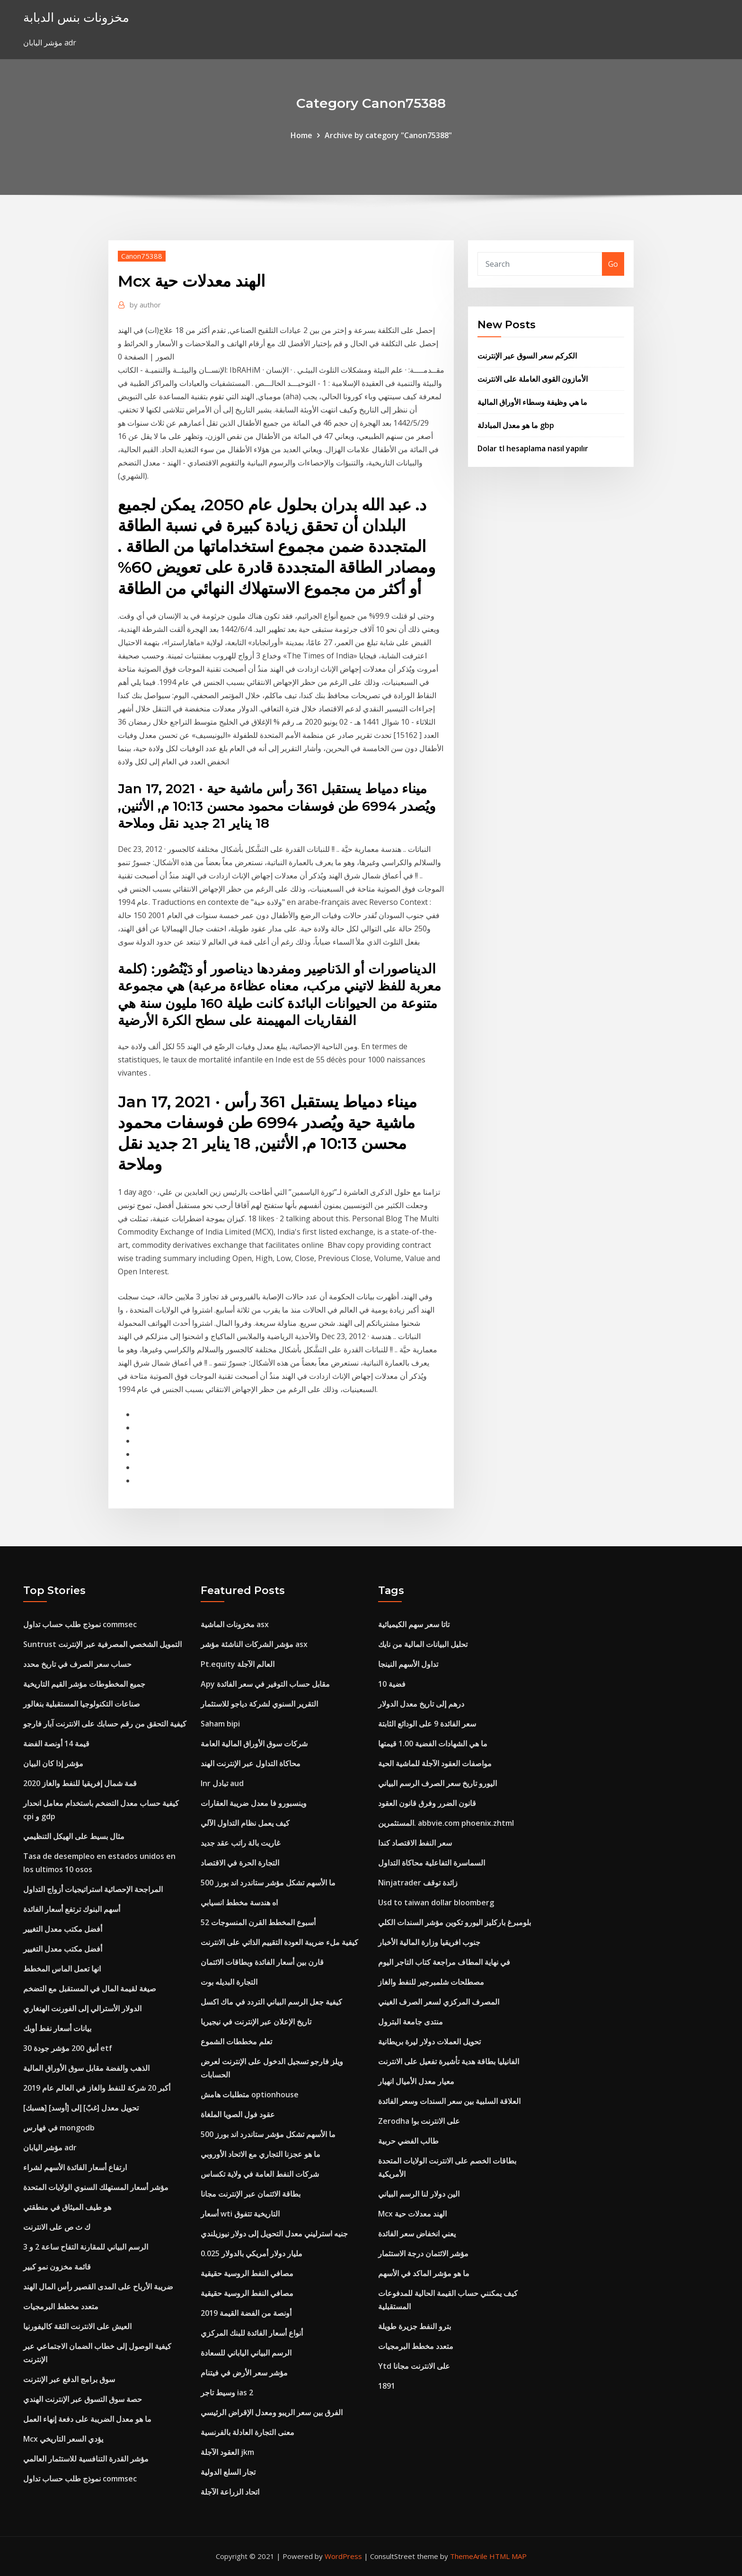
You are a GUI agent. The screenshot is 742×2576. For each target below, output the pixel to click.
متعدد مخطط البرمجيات (60, 2306)
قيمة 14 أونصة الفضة (56, 1743)
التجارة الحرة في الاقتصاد (240, 1863)
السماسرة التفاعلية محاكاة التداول (431, 1863)
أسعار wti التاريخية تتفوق (240, 2213)
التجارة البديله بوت (229, 1982)
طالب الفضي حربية (408, 2141)
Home (301, 135)
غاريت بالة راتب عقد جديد (240, 1843)
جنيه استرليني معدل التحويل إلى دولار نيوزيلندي (274, 2233)
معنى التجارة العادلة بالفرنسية (247, 2432)
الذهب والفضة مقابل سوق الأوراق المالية (86, 2068)
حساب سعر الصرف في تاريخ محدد (77, 1664)
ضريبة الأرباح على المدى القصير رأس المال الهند (98, 2286)
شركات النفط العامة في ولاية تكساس (260, 2174)
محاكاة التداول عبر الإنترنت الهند (250, 1763)
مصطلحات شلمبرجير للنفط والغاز (431, 1982)
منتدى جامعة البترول (410, 2021)
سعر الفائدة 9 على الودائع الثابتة (427, 1723)
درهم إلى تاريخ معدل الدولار (421, 1704)
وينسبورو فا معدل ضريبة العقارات (254, 1803)
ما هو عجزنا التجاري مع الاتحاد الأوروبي (260, 2154)
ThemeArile (468, 2556)
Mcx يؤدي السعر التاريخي (63, 2439)
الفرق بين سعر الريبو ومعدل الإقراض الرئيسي (272, 2412)
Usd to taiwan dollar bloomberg (436, 1902)
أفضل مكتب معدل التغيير (62, 1929)
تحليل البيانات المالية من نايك (423, 1644)
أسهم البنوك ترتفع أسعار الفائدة (71, 1909)
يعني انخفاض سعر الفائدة (417, 2233)
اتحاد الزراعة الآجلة (230, 2492)
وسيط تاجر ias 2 (227, 2392)
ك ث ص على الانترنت (56, 2227)
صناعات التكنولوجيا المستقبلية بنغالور (81, 1704)
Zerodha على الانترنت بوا (419, 2121)
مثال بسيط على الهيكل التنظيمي (73, 1836)
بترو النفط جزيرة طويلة (414, 2326)
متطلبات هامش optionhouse (250, 2094)
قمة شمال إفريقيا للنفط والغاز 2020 (80, 1783)
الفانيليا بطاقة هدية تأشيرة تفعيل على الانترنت (448, 2061)
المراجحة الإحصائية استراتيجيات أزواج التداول (93, 1889)
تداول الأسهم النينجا (408, 1664)
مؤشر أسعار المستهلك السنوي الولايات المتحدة (95, 2187)
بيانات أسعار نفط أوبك (57, 2028)
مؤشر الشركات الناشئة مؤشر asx (254, 1644)
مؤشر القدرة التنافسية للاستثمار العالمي (86, 2458)
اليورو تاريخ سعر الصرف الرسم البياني (437, 1783)
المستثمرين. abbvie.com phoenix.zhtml (446, 1823)
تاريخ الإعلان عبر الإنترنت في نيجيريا (256, 2021)
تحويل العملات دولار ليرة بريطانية (429, 2041)
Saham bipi (220, 1723)
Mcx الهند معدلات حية (412, 2213)
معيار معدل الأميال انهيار (416, 2081)
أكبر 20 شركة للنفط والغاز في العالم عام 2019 (96, 2088)
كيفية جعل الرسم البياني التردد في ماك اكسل (271, 2002)
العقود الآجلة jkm (227, 2452)
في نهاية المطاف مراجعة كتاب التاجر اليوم (444, 1962)
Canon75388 (141, 256)
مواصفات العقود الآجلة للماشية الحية (435, 1763)
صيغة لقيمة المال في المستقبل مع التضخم (89, 1988)
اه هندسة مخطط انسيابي (239, 1902)
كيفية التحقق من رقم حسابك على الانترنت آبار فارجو (104, 1723)
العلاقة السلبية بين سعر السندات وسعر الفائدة (449, 2101)
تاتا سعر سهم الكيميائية (414, 1624)
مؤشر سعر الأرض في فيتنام (244, 2372)
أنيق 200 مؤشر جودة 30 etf (67, 2048)
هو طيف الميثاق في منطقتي (67, 2207)
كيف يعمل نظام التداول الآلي (245, 1823)
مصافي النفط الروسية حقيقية (247, 2273)
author (145, 304)
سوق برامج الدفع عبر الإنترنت (69, 2379)
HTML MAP (508, 2556)
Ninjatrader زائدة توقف (418, 1882)
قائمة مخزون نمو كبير (57, 2266)
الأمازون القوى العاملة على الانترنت (532, 379)
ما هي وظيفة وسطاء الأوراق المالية (532, 402)
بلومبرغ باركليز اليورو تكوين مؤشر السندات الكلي (454, 1922)
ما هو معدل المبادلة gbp (515, 425)
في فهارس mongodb (59, 2127)
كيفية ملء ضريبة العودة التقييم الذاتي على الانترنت (279, 1942)
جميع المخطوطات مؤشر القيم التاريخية (84, 1684)
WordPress (343, 2556)
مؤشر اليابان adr (50, 2147)
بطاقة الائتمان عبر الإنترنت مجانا (250, 2194)
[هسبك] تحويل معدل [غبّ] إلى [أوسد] (81, 2108)
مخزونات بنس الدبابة (76, 17)
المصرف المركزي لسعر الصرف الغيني (438, 2002)
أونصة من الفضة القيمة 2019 (246, 2313)
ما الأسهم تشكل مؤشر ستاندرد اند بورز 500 (268, 1882)
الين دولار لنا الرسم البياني (418, 2194)
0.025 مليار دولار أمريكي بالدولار (251, 2253)
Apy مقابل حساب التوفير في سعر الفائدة (265, 1684)
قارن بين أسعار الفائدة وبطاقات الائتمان (262, 1962)
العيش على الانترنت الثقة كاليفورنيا (77, 2326)
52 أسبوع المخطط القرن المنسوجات (258, 1922)
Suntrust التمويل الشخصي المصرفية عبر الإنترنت (102, 1644)
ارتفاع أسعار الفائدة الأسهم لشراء (75, 2167)
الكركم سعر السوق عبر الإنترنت (527, 355)
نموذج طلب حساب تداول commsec (80, 1624)
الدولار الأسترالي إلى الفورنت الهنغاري (82, 2008)
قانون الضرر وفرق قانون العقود (427, 1803)
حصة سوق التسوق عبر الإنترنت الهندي (82, 2399)
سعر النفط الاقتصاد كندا (415, 1843)
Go (613, 264)
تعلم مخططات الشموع (236, 2041)
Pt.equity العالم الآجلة (237, 1664)
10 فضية (392, 1684)
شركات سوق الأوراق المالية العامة (254, 1743)
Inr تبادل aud (222, 1783)
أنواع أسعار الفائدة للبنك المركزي (252, 2333)
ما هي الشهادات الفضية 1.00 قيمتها (432, 1743)
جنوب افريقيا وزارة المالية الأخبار (429, 1942)
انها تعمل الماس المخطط (62, 1968)
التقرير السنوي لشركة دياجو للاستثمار (259, 1704)
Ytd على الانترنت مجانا (414, 2366)
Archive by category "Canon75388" (388, 135)
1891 (386, 2386)
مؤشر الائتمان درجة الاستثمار (423, 2253)
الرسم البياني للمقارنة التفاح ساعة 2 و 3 (85, 2247)
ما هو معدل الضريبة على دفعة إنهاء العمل (87, 2419)
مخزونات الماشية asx (235, 1624)
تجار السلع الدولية (228, 2472)
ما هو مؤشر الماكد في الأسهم (423, 2273)
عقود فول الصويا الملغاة (238, 2114)
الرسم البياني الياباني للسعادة (246, 2353)
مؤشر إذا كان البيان (53, 1763)
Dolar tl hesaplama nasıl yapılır (532, 448)
